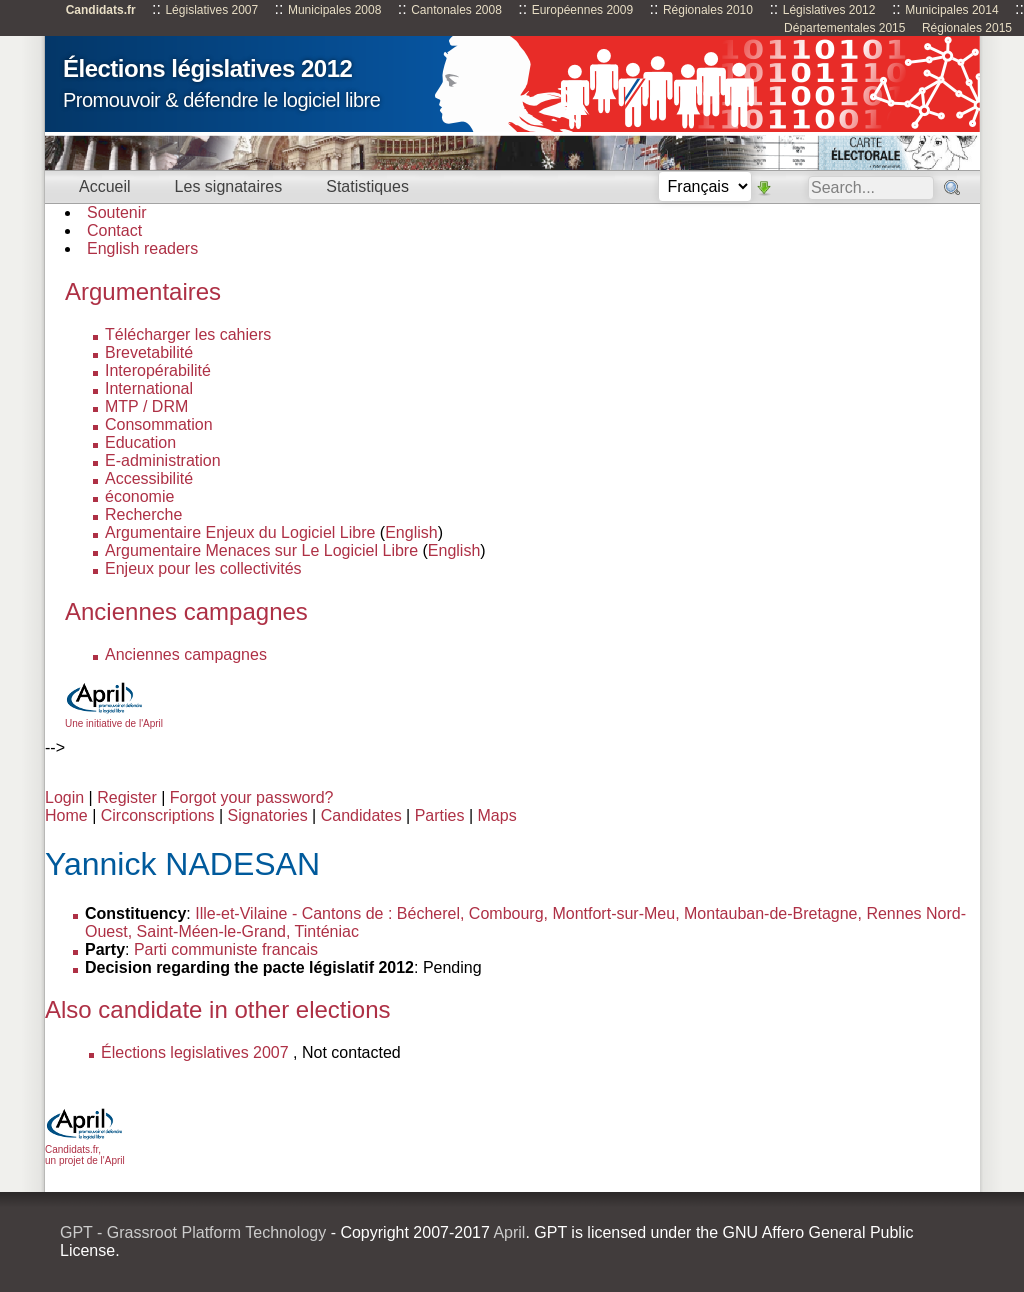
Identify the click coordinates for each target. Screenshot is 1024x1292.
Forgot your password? (252, 797)
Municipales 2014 (951, 10)
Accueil (105, 186)
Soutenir (117, 212)
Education (140, 442)
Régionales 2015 (967, 28)
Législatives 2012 (829, 10)
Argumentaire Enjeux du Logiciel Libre (240, 532)
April (509, 1232)
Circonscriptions (158, 815)
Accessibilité (149, 478)
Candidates (361, 815)
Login (64, 797)
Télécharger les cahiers (188, 334)
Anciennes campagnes (186, 654)
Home (66, 815)
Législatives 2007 (211, 10)
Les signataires (229, 186)
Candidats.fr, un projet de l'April (85, 1149)
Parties (440, 815)
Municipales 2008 (334, 10)
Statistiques (367, 186)
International (149, 388)
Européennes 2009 (582, 10)
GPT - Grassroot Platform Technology (193, 1232)
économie (139, 496)
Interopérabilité (158, 370)
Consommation (159, 424)
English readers (142, 248)
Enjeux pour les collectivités (203, 568)
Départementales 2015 (844, 28)
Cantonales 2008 (456, 10)
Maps (497, 815)
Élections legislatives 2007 (195, 1052)
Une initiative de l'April (114, 718)
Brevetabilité (149, 352)
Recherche (143, 514)
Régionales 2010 (708, 10)
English (411, 532)
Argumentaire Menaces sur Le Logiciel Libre (261, 550)
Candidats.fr (101, 10)
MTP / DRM (146, 406)
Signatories (268, 815)
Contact (114, 230)
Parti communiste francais (226, 949)
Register (127, 797)
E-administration (163, 460)
